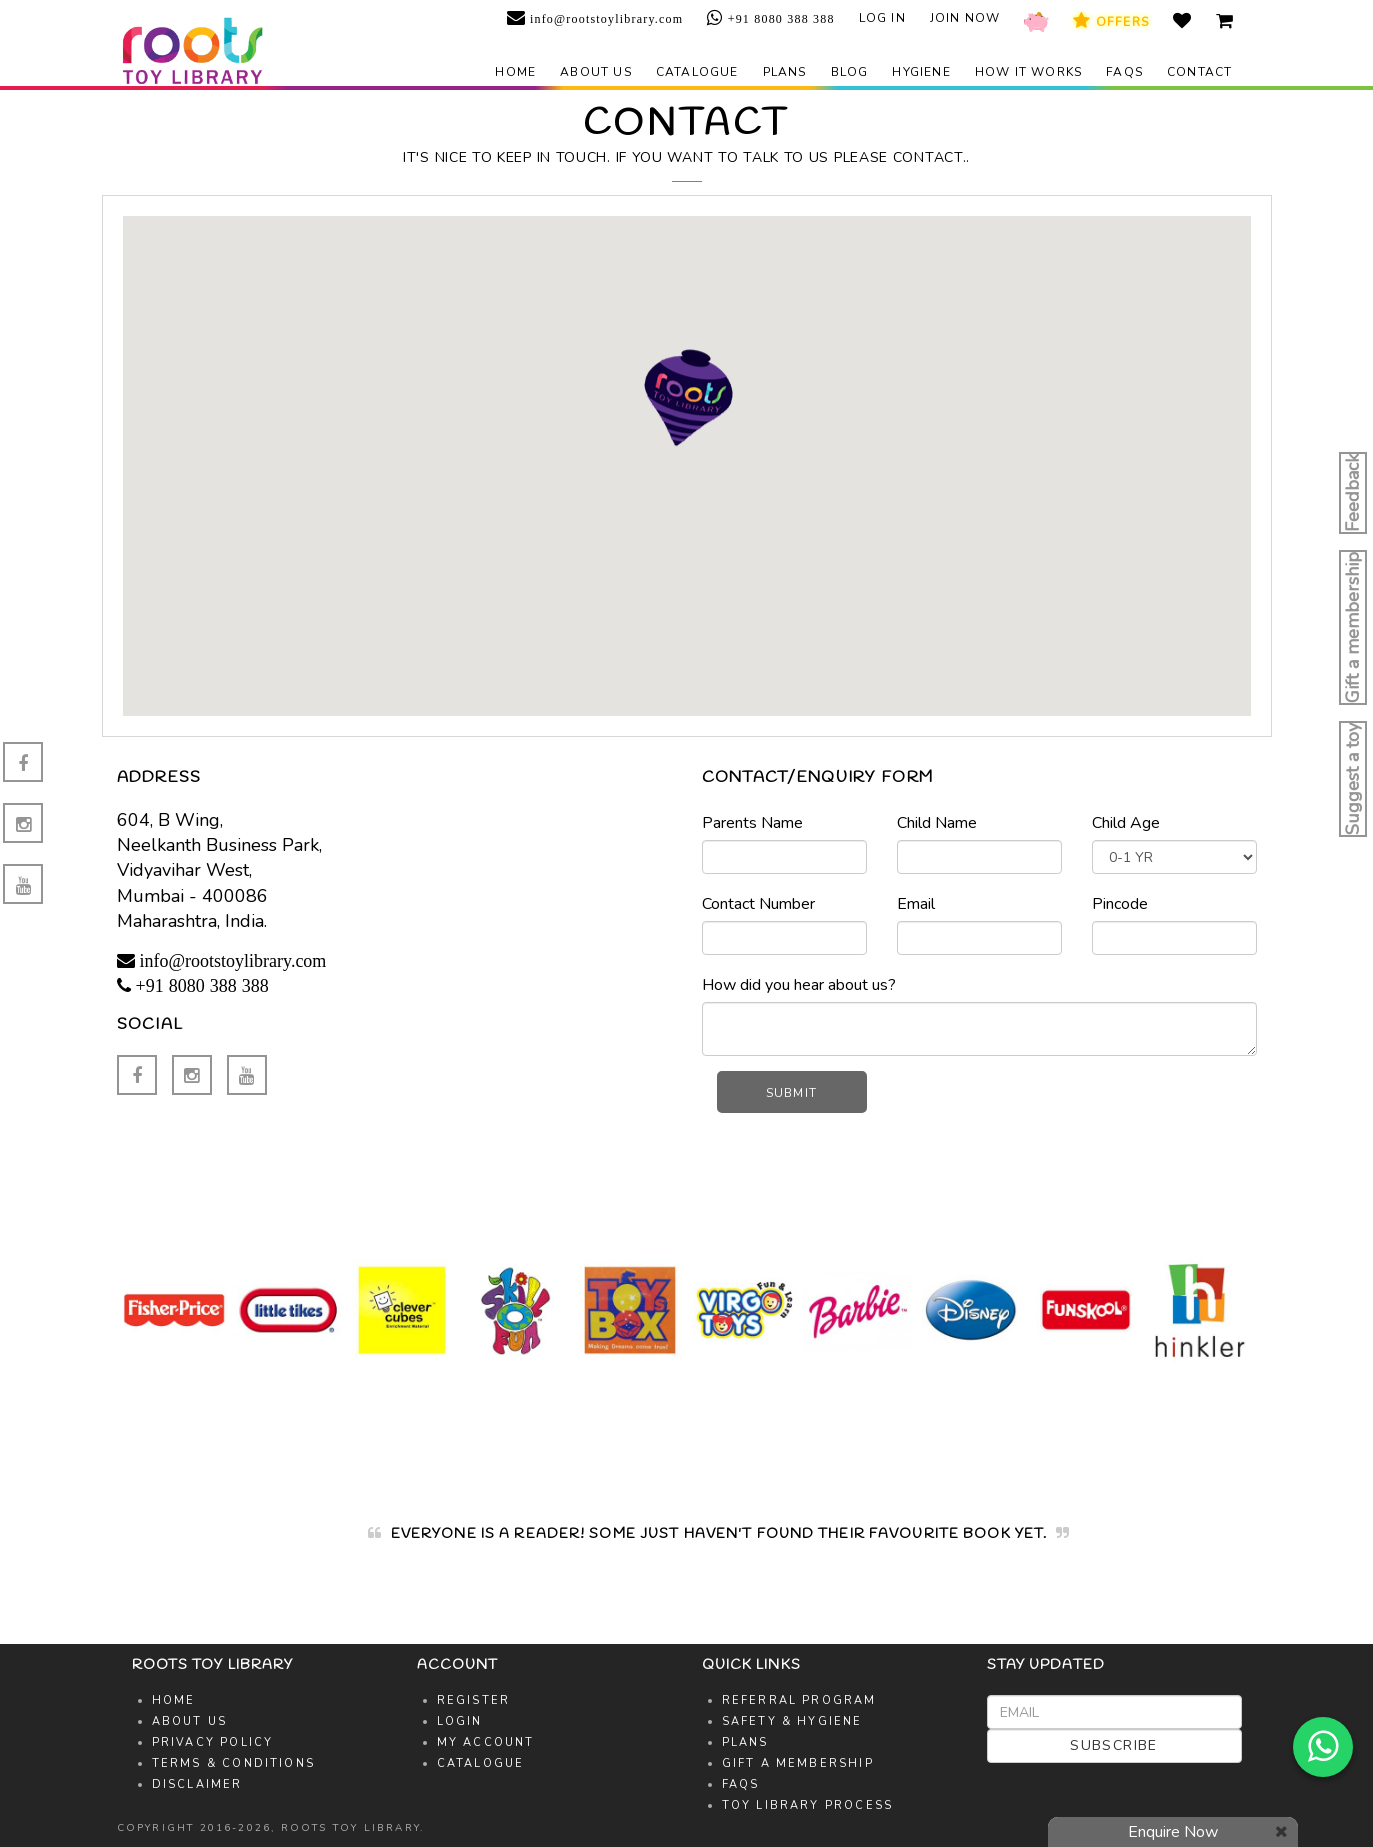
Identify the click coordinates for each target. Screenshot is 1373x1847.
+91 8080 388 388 (779, 19)
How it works (1028, 72)
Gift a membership (1353, 627)
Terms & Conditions (234, 1763)
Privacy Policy (213, 1742)
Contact (1199, 72)
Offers (1111, 21)
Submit (791, 1093)
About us (596, 72)
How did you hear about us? (799, 985)
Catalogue (697, 72)
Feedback (1353, 493)
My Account (486, 1742)
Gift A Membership (798, 1763)
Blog (850, 72)
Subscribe (1114, 1745)
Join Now (965, 18)
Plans (785, 72)
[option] (174, 1310)
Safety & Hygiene (792, 1721)
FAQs (1124, 72)
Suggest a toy (1353, 779)
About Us (190, 1721)
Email (916, 904)
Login (460, 1721)
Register (474, 1700)
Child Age (1126, 823)
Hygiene (921, 72)
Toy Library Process (808, 1805)
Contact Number (758, 904)
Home (515, 72)
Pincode (1120, 904)
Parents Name (752, 823)
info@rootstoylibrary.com (605, 19)
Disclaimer (197, 1784)
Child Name (937, 823)
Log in (882, 18)
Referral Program (799, 1700)
